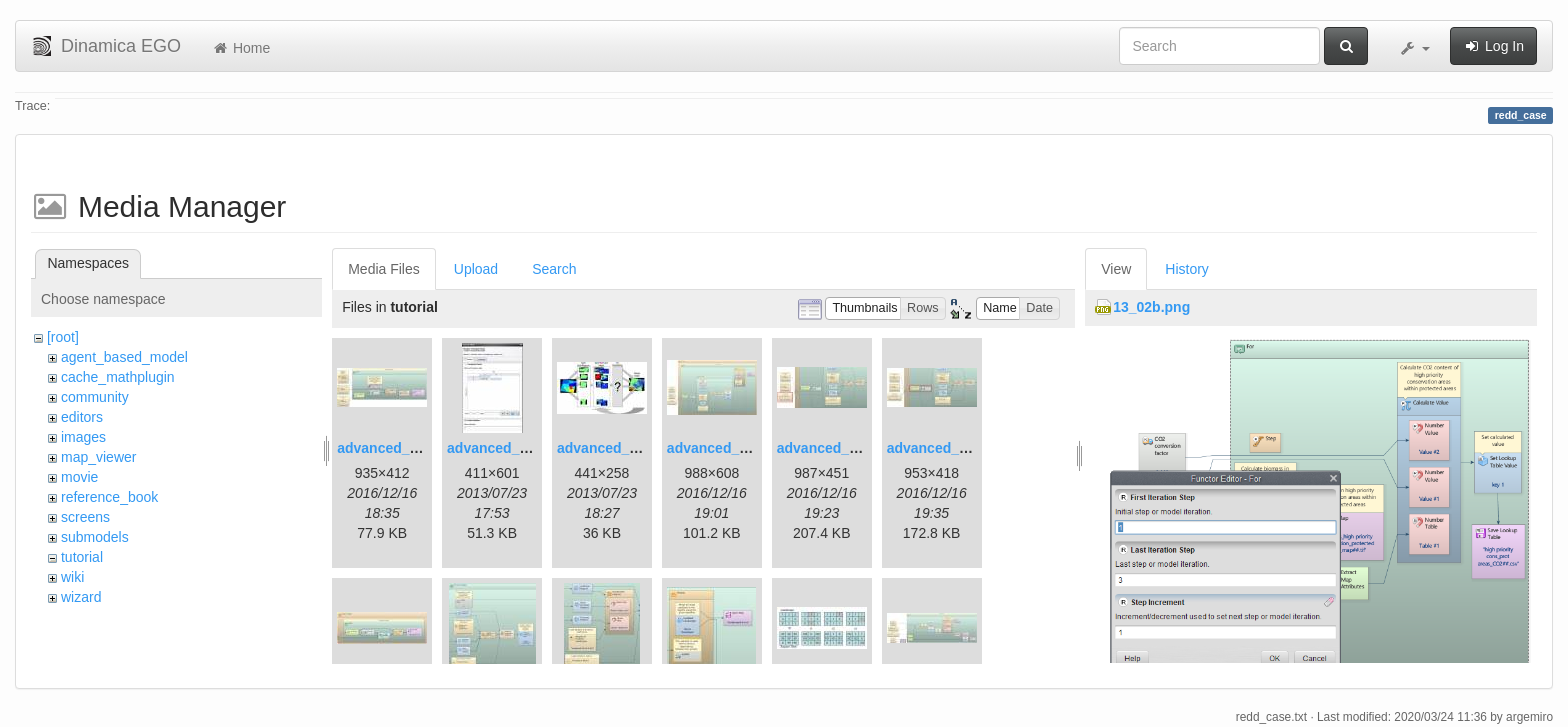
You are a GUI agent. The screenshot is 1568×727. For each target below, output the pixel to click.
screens (85, 517)
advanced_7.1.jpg (945, 448)
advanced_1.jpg (389, 448)
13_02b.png (1151, 307)
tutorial (82, 557)
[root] (63, 337)
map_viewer (98, 457)
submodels (95, 537)
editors (82, 417)
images (83, 437)
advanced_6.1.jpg (835, 448)
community (95, 397)
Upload (476, 269)
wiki (72, 577)
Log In (1493, 46)
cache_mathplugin (118, 377)
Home (240, 48)
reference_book (109, 497)
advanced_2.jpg (499, 448)
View (1116, 269)
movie (79, 477)
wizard (81, 597)
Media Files (384, 269)
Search (554, 269)
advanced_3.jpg (609, 448)
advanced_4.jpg (719, 448)
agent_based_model (124, 357)
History (1187, 269)
